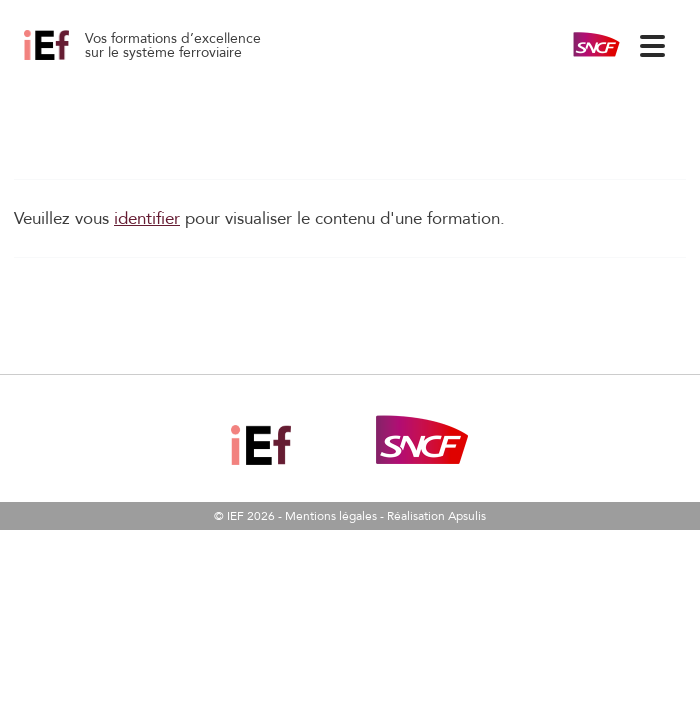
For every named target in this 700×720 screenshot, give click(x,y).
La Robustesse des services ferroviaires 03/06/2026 (69, 60)
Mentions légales (331, 516)
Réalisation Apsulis (436, 516)
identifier (147, 218)
